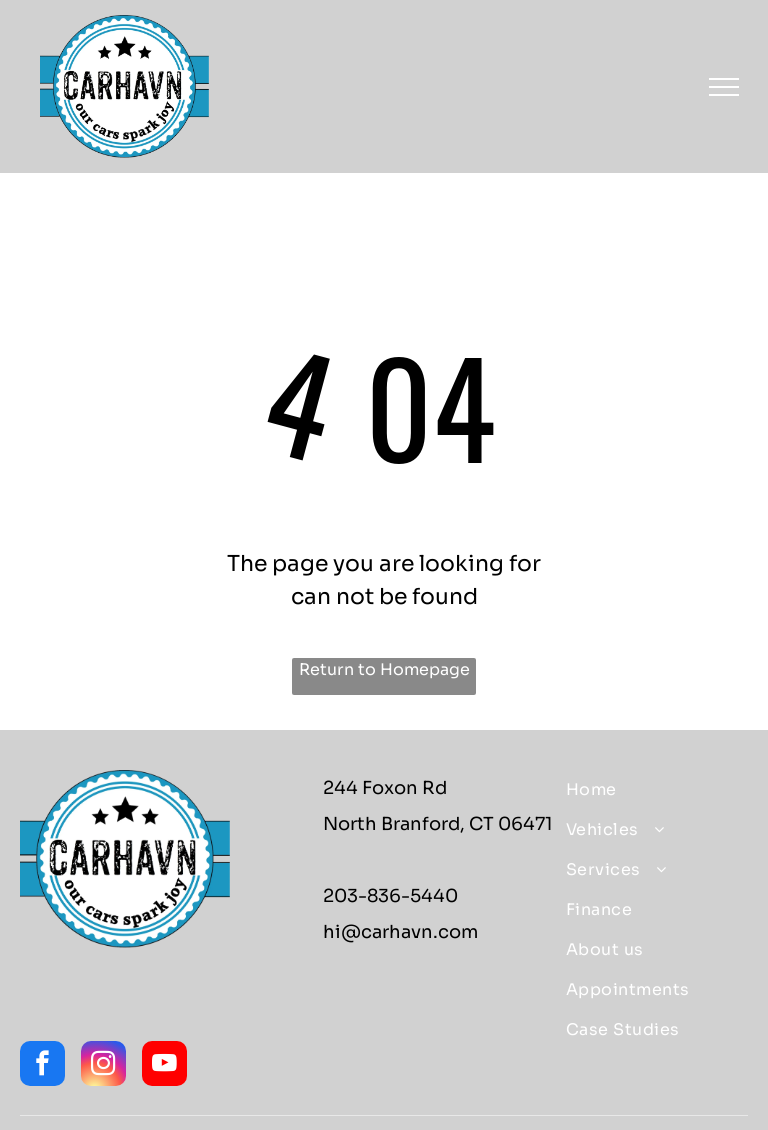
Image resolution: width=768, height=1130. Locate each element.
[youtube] (164, 1066)
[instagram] (103, 1066)
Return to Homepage (384, 669)
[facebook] (42, 1066)
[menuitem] (649, 790)
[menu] (724, 87)
